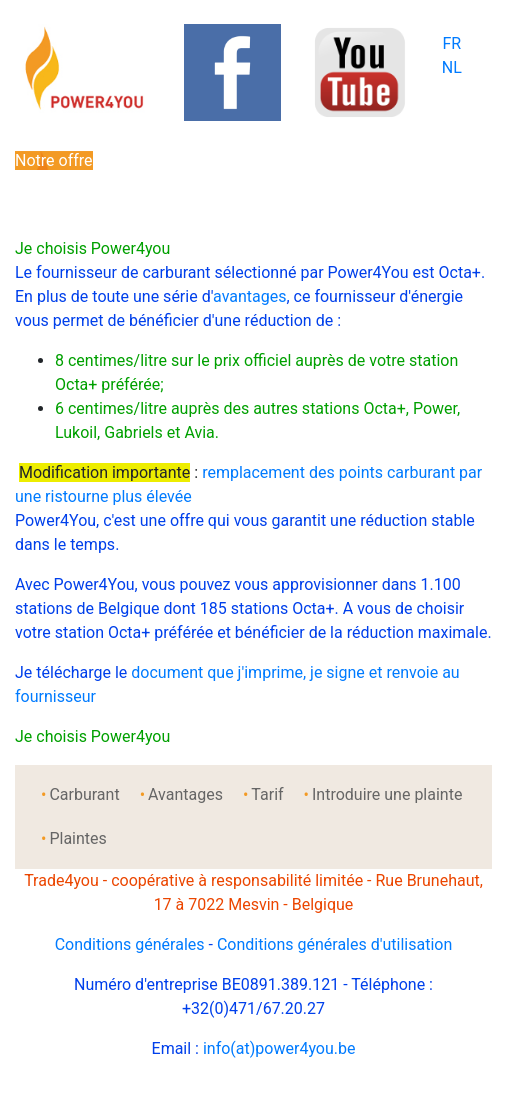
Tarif (267, 794)
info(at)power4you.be (279, 1048)
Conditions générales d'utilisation (334, 944)
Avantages (185, 794)
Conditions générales (130, 944)
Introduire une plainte (387, 794)
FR (451, 43)
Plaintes (77, 838)
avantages (249, 296)
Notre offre (54, 160)
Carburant (84, 794)
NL (452, 67)
